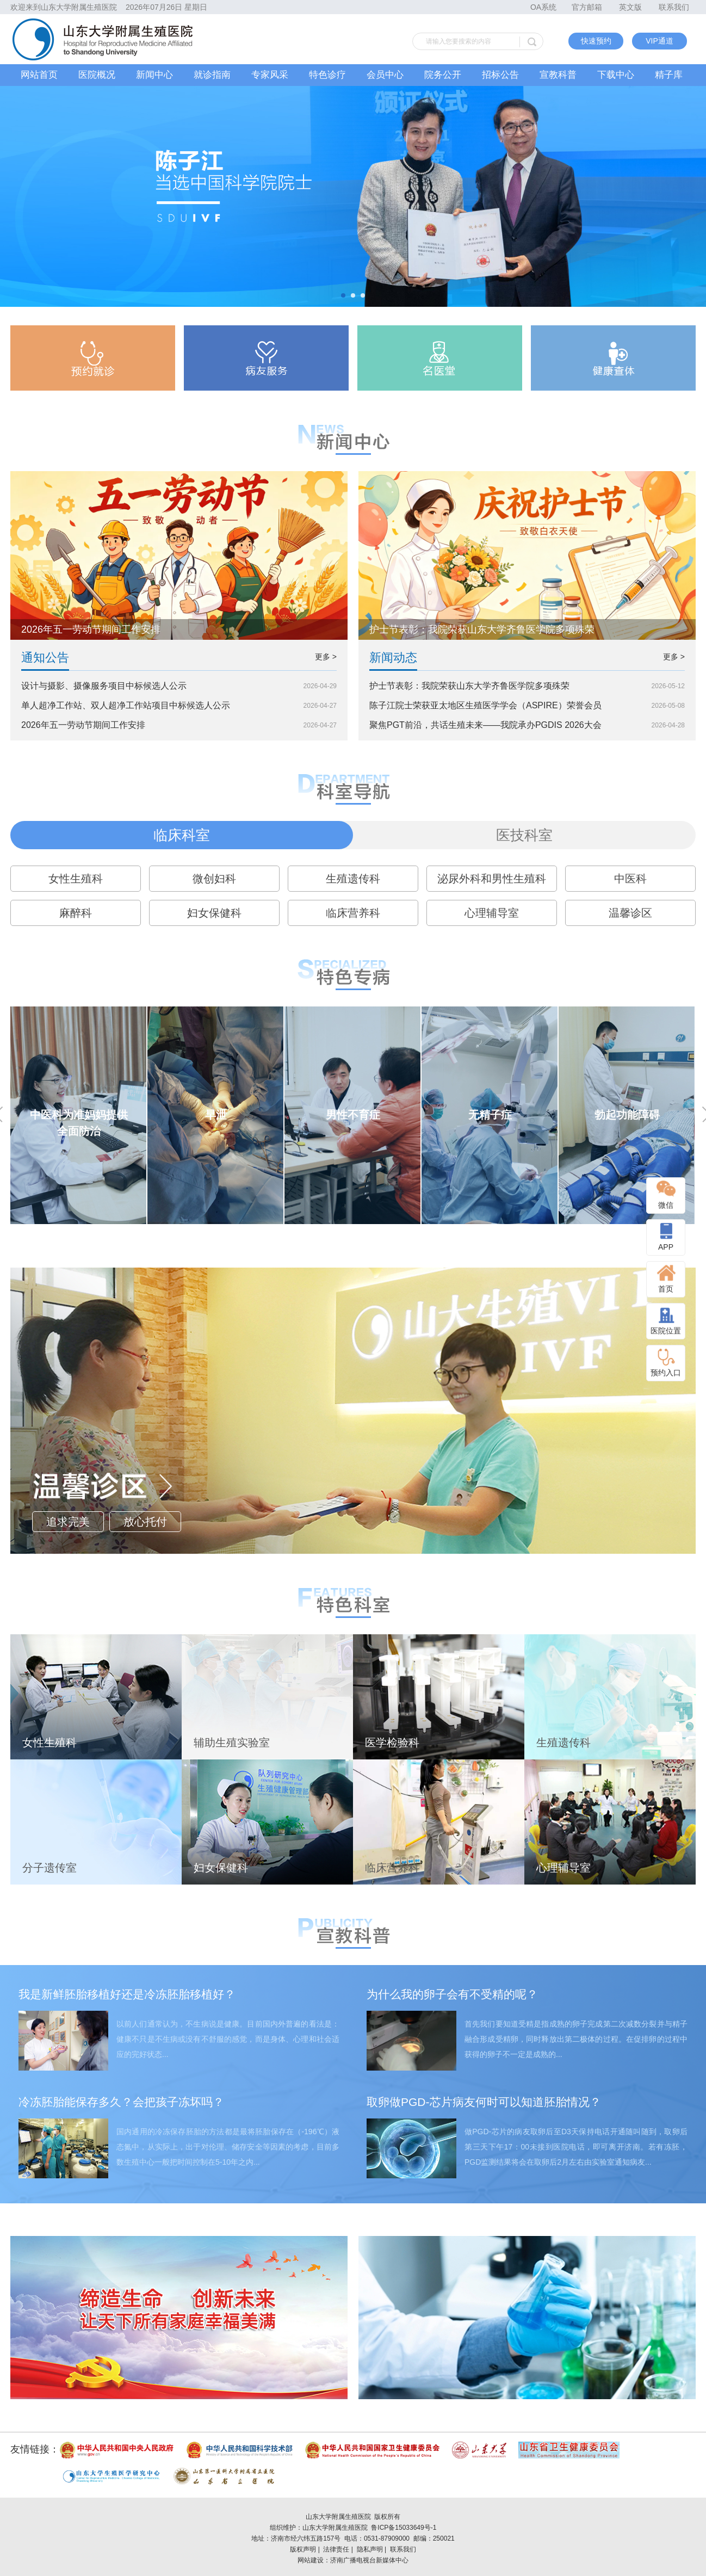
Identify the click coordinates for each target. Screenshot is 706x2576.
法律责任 (336, 2549)
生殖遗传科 (353, 879)
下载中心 (615, 75)
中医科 (630, 879)
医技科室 (524, 835)
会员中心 (385, 75)
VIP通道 (659, 40)
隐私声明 (370, 2549)
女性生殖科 (75, 879)
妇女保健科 (214, 913)
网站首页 (39, 75)
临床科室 (181, 835)
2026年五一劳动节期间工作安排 (83, 725)
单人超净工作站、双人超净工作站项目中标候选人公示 (125, 705)
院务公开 (442, 75)
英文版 (630, 7)
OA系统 (543, 7)
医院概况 (96, 75)
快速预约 (596, 40)
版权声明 (303, 2549)
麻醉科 (75, 913)
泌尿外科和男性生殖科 (491, 879)
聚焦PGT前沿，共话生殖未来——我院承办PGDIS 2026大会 (485, 725)
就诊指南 (212, 75)
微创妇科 (214, 879)
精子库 (669, 75)
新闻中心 (154, 75)
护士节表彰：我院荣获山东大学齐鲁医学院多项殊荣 (469, 685)
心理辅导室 (492, 913)
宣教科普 (558, 75)
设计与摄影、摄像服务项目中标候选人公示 (104, 685)
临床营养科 (353, 913)
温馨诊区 (630, 913)
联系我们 (674, 7)
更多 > (326, 656)
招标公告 (500, 75)
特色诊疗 (327, 75)
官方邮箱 (587, 7)
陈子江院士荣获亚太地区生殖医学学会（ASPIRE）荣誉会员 (485, 705)
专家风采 (269, 75)
